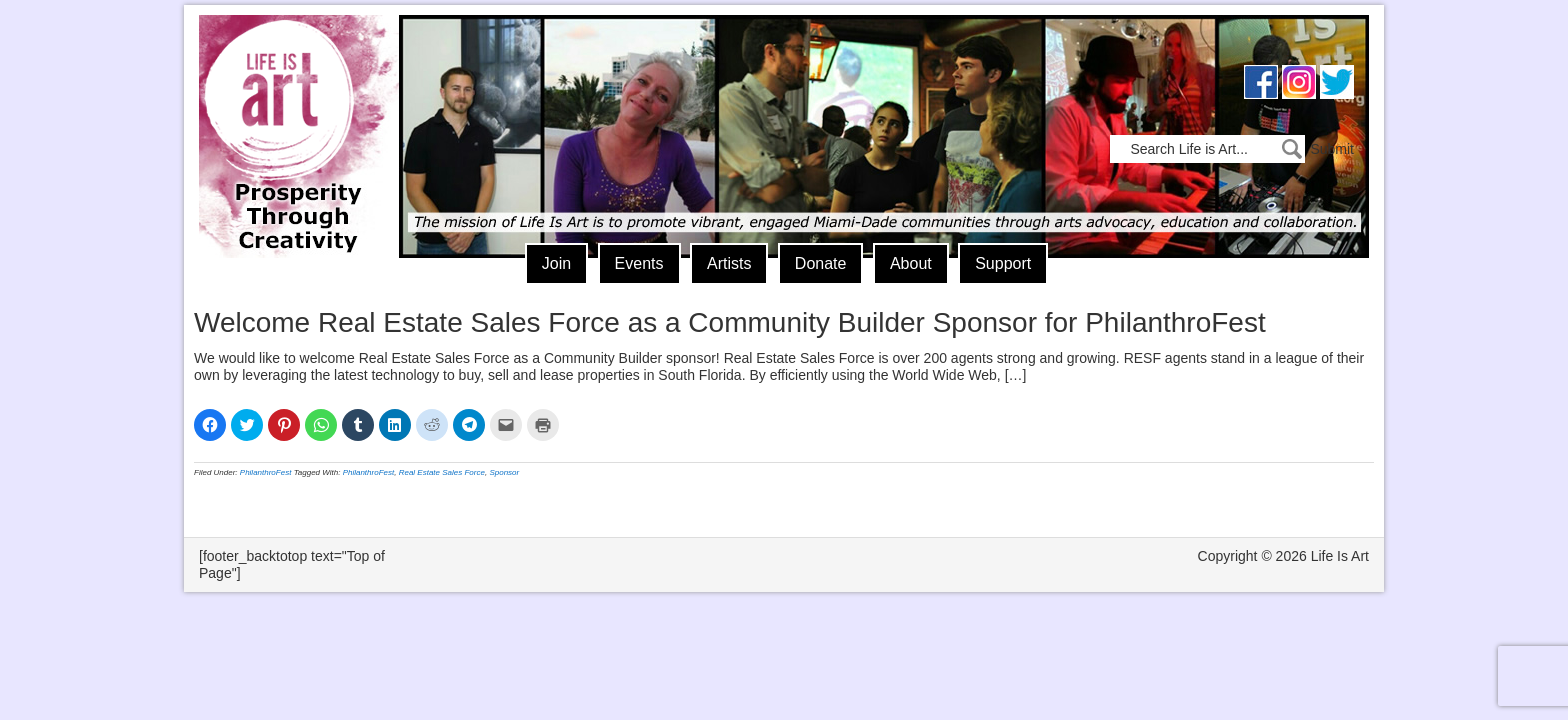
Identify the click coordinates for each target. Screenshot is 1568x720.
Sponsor (504, 472)
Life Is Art (291, 107)
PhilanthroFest (266, 472)
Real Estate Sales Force (442, 472)
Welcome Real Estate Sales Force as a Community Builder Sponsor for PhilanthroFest (730, 322)
